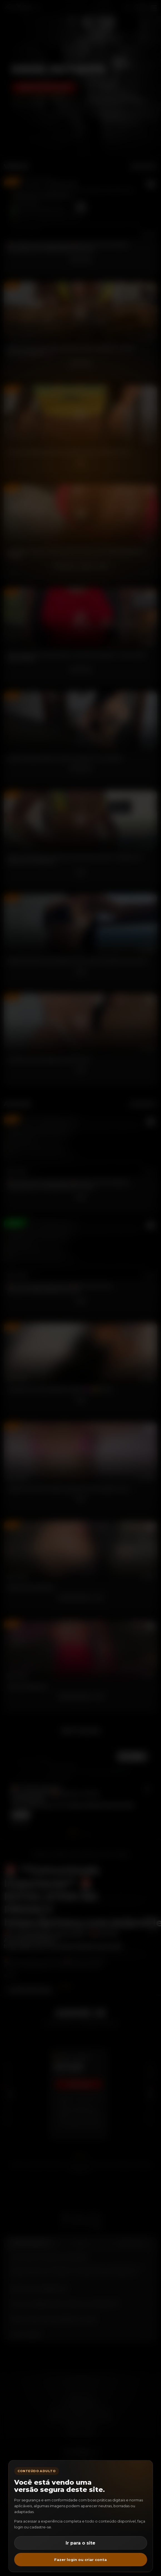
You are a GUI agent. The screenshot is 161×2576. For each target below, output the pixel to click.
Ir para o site (80, 2543)
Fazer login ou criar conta (80, 2559)
